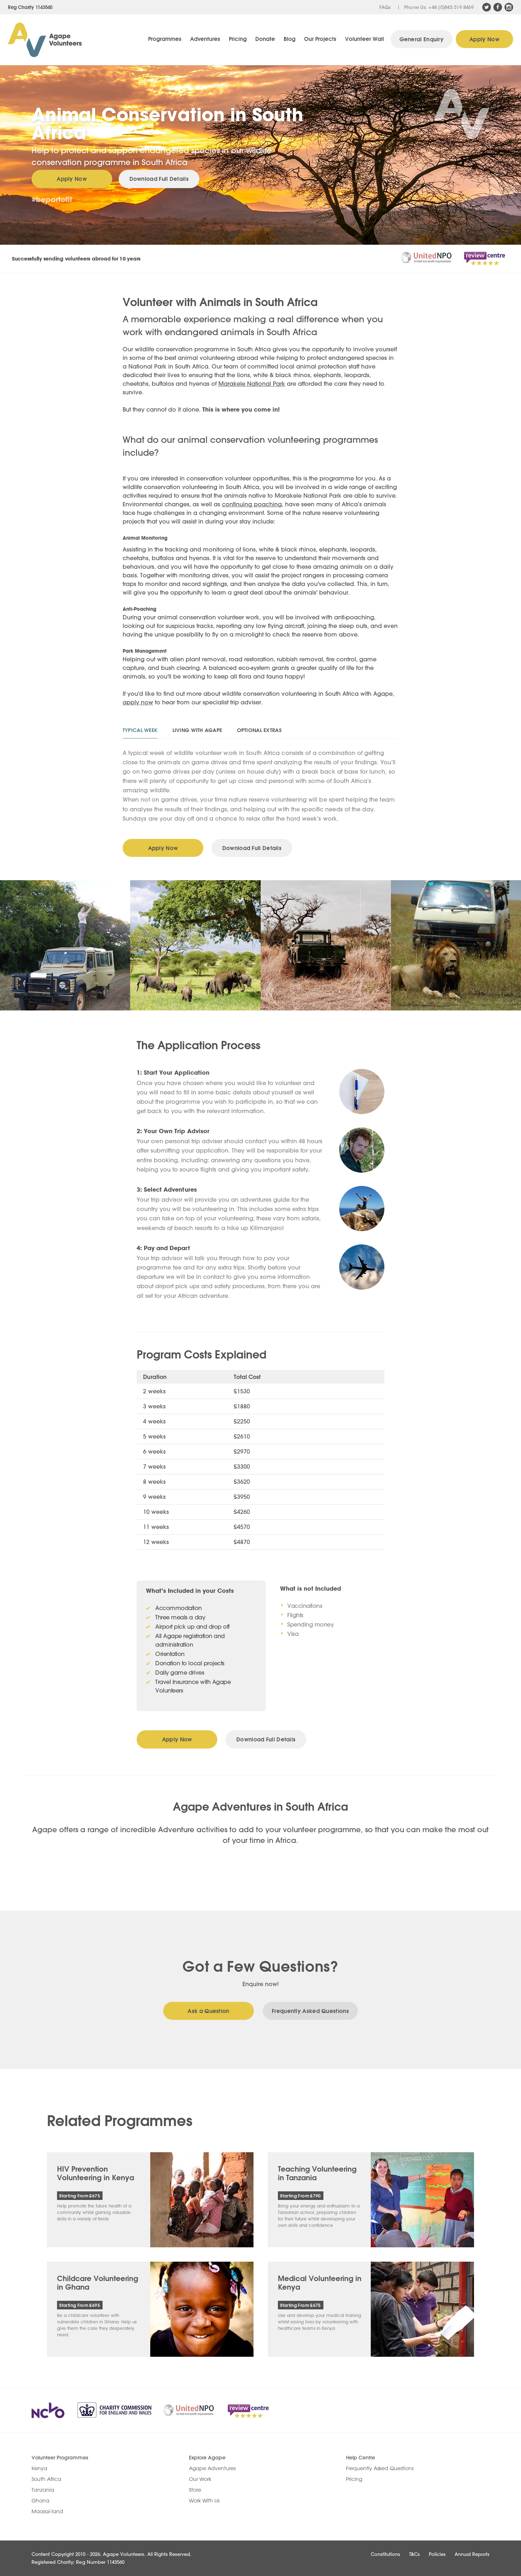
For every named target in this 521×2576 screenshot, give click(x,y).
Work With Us (204, 2500)
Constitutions (385, 2554)
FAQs (385, 7)
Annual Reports (472, 2554)
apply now (138, 702)
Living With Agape (197, 730)
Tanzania (43, 2490)
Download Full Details (159, 178)
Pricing (238, 38)
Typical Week (140, 730)
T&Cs (414, 2554)
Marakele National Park (251, 383)
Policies (437, 2554)
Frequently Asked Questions (310, 2010)
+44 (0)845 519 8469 (451, 7)
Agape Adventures (212, 2468)
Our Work (200, 2479)
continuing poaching (252, 504)
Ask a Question (208, 2010)
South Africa (46, 2479)
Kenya (39, 2468)
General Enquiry (421, 39)
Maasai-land (47, 2511)
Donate (265, 38)
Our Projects (320, 38)
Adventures (205, 38)
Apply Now (484, 39)
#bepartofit (52, 199)
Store (195, 2490)
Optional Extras (259, 730)
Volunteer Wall (364, 38)
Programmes (164, 38)
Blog (289, 38)
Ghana (40, 2500)
